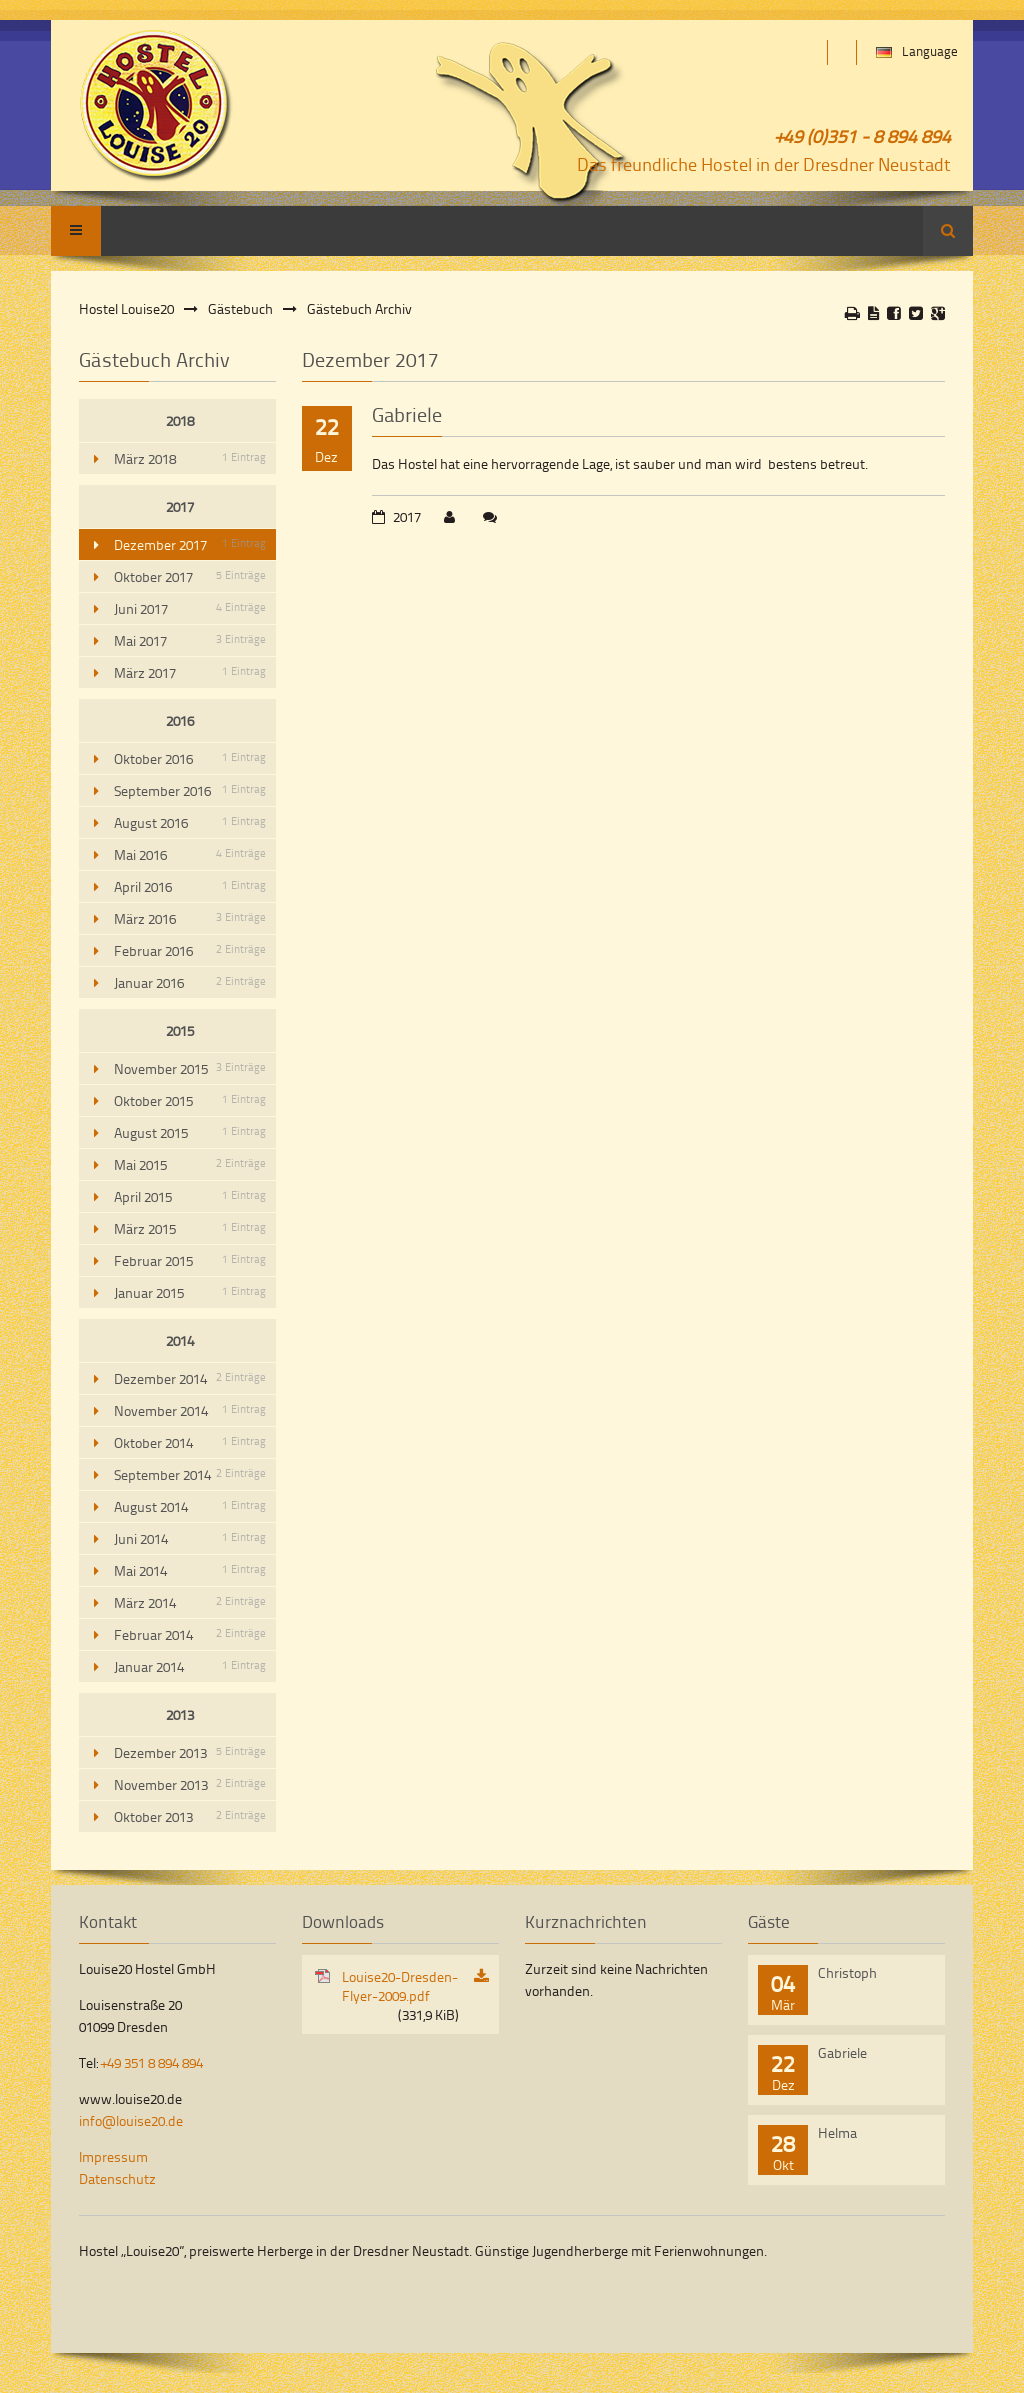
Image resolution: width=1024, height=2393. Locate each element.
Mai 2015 (190, 1164)
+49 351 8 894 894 (152, 2062)
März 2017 (190, 672)
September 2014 (190, 1474)
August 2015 (190, 1132)
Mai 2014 (190, 1570)
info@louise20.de (131, 2120)
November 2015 (190, 1068)
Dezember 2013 (190, 1752)
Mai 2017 (190, 640)
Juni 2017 (190, 608)
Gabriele (407, 414)
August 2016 (190, 822)
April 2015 (190, 1196)
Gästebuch (240, 308)
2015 (180, 1030)
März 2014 (190, 1602)
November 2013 (190, 1784)
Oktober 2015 (190, 1100)
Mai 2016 (190, 854)
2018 (180, 420)
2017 (180, 506)
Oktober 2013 (190, 1816)
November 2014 (190, 1410)
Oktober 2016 (190, 758)
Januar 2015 (190, 1292)
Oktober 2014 (190, 1442)
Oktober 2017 (190, 576)
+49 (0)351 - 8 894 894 (863, 135)
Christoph (847, 1972)
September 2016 (190, 790)
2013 (180, 1714)
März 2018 (190, 458)
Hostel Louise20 (126, 308)
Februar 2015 (190, 1260)
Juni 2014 (190, 1538)
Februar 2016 (190, 950)
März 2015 (190, 1228)
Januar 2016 (190, 982)
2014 (180, 1340)
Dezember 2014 (190, 1378)
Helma (837, 2132)
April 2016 (190, 886)
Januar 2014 (190, 1666)
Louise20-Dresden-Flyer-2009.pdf (400, 1995)
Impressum (113, 2156)
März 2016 (190, 918)
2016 (180, 720)
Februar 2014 (190, 1634)
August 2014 (190, 1506)
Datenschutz (117, 2178)
